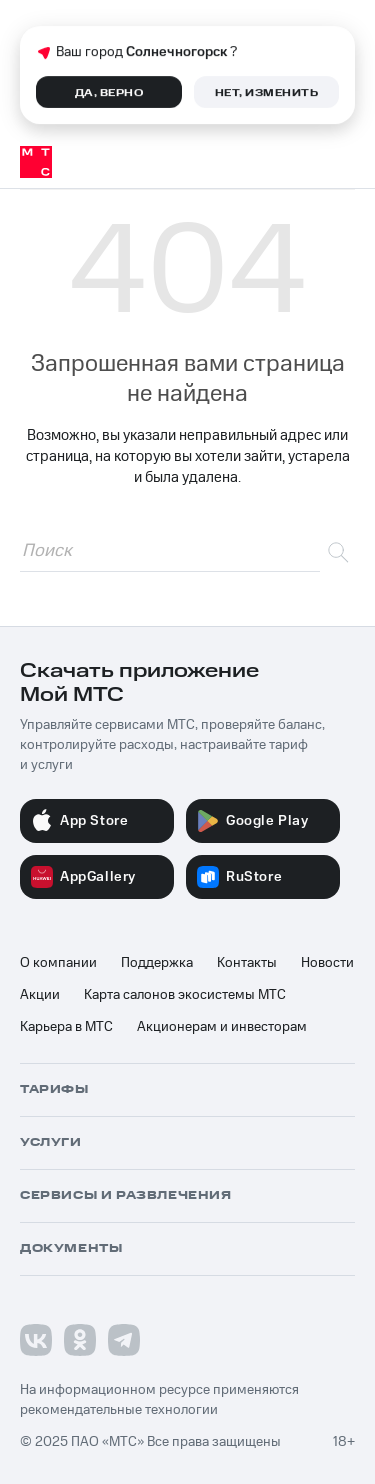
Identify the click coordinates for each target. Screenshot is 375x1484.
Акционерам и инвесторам (222, 1027)
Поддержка (157, 963)
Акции (40, 995)
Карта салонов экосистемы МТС (185, 995)
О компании (58, 963)
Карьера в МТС (66, 1027)
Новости (327, 963)
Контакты (247, 963)
